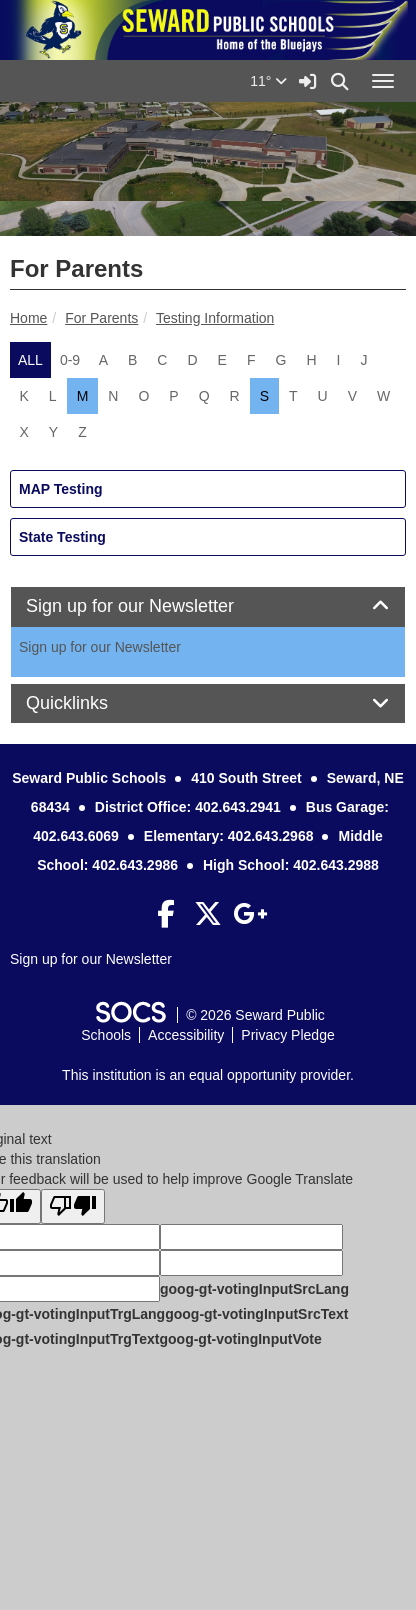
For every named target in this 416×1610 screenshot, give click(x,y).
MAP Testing (61, 489)
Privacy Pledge (287, 1035)
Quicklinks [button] (89, 703)
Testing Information (215, 318)
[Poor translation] (73, 1206)
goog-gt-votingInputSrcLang (254, 1289)
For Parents (101, 318)
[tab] (208, 607)
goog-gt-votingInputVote (240, 1339)
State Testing (62, 537)
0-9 (70, 360)
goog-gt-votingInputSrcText (256, 1314)
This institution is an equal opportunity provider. (208, 1075)
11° (268, 81)
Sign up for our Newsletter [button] (152, 606)
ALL (30, 360)
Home (28, 318)
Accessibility (186, 1035)
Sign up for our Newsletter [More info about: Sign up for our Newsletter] (100, 647)
